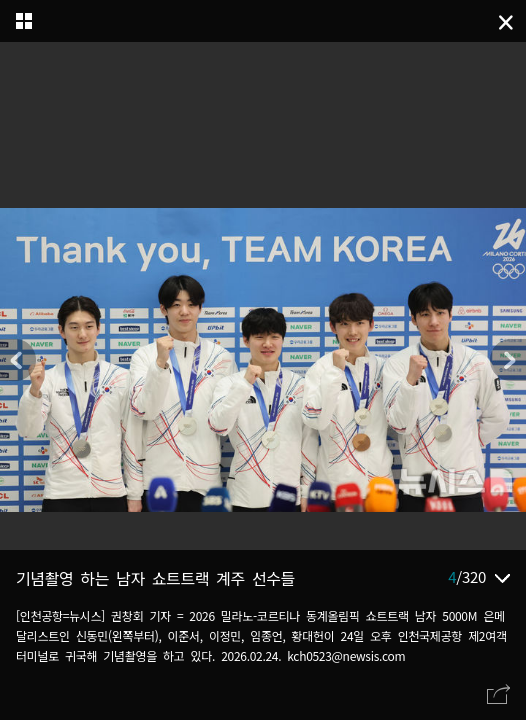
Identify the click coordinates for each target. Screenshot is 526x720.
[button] (508, 360)
